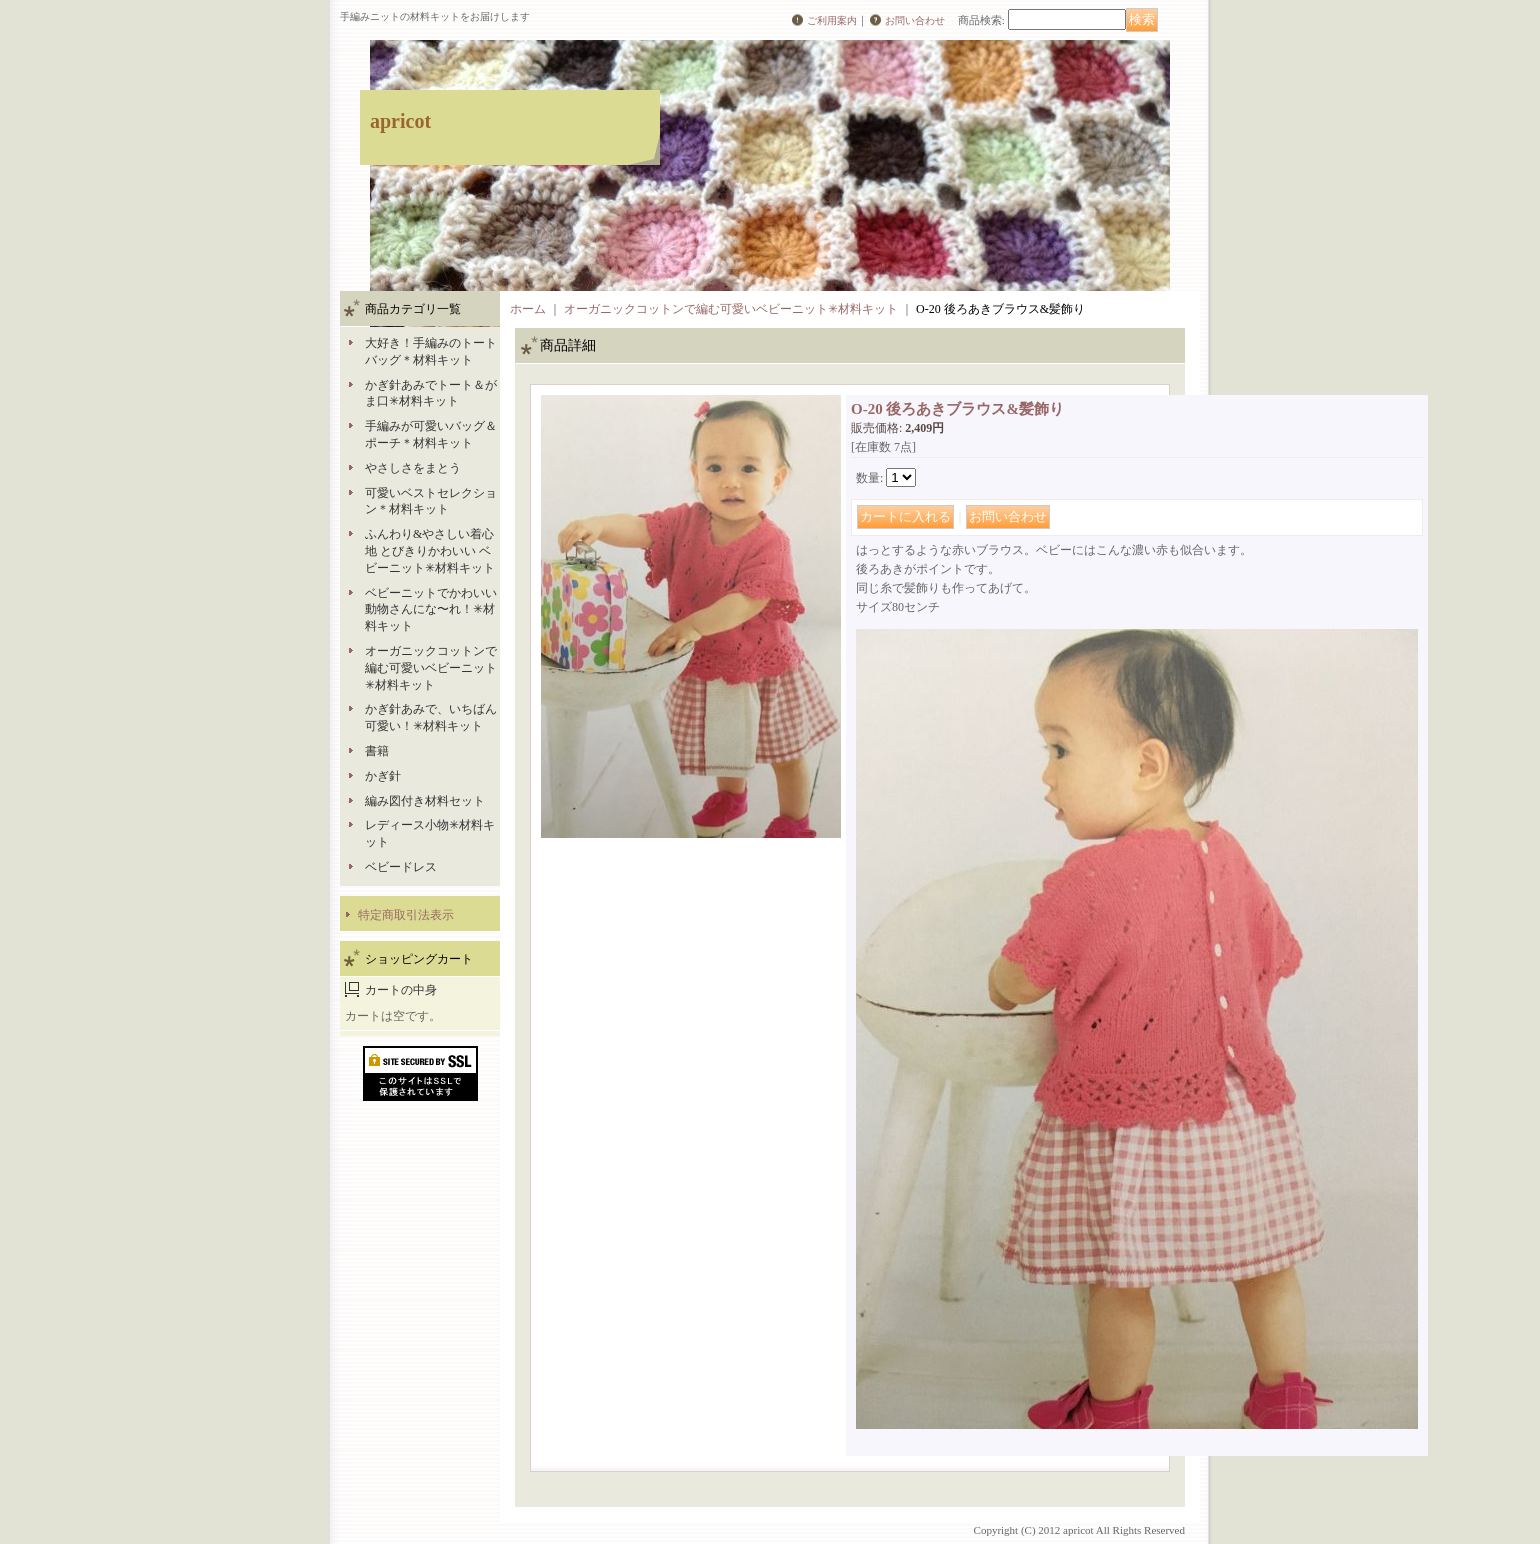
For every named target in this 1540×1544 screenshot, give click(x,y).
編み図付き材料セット (425, 801)
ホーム (528, 309)
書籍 (377, 751)
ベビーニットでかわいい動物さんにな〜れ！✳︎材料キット (431, 610)
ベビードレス (401, 867)
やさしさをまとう (413, 468)
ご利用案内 (832, 20)
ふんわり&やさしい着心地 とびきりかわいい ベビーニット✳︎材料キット (430, 551)
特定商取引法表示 (406, 915)
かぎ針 (383, 776)
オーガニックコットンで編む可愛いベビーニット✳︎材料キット (431, 668)
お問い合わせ (915, 20)
